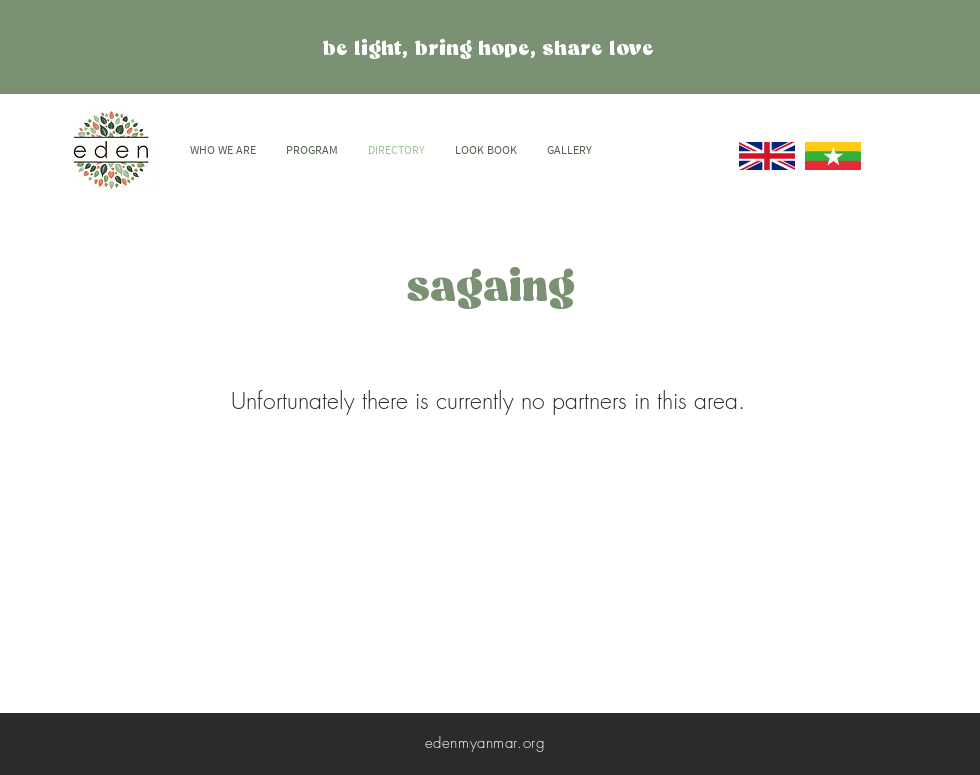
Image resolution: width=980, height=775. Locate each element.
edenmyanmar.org (485, 743)
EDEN (211, 27)
